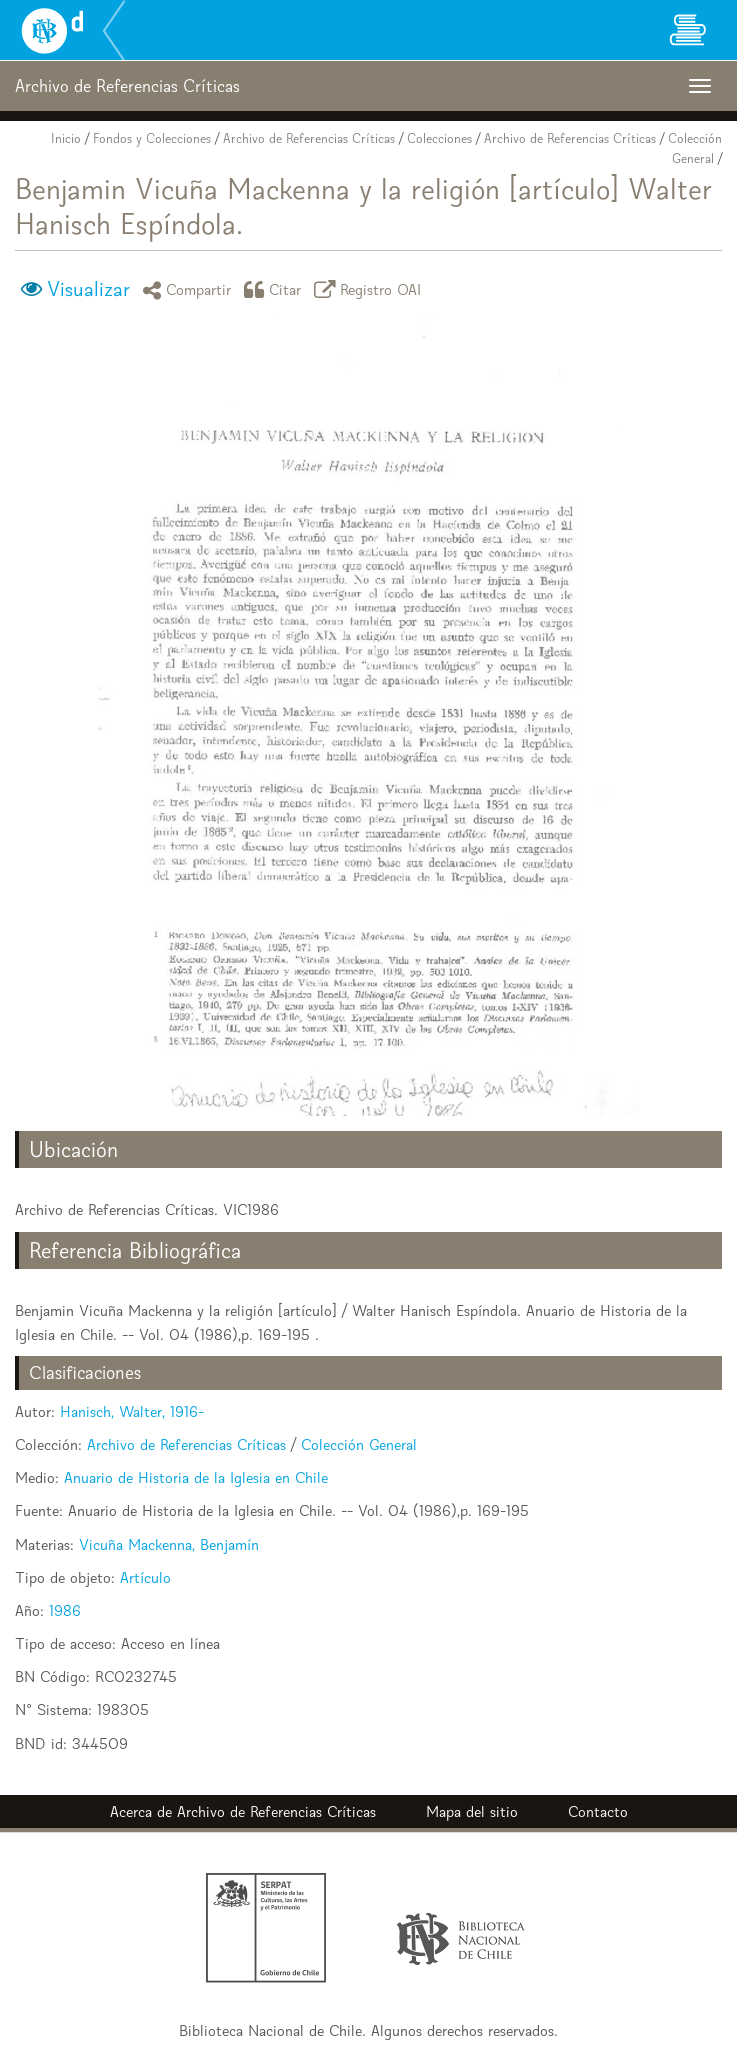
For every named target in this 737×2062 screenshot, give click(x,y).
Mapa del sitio (472, 1811)
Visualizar (88, 289)
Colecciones (439, 138)
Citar (276, 289)
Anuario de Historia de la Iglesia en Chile (196, 1477)
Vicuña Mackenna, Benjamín (169, 1544)
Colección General (359, 1444)
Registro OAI (371, 289)
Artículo (145, 1577)
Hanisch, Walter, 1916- (132, 1411)
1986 (65, 1610)
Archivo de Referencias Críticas (309, 138)
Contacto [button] (598, 1811)
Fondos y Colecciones (152, 138)
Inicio (66, 138)
